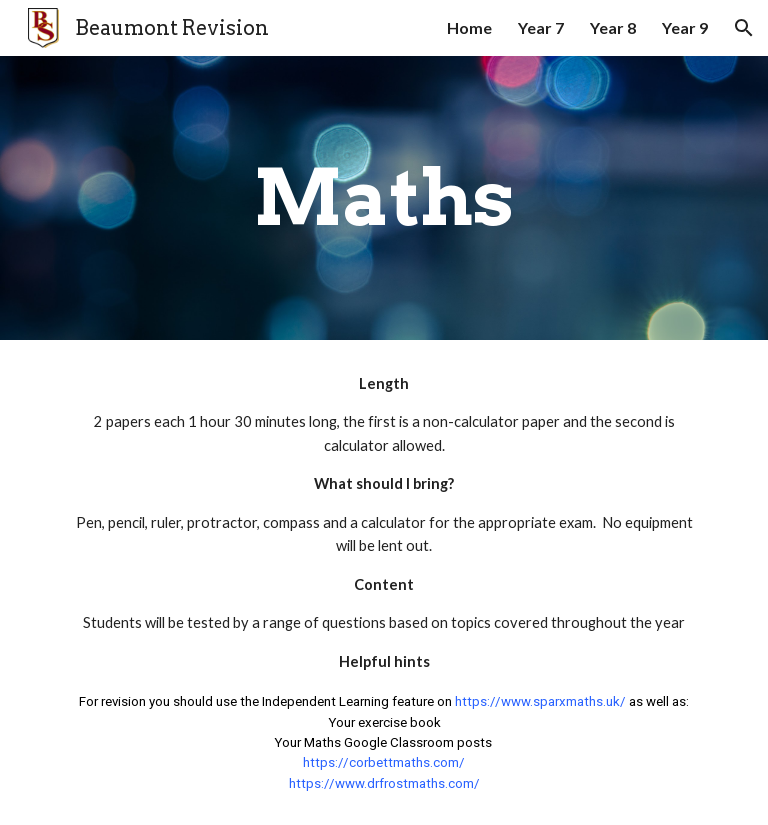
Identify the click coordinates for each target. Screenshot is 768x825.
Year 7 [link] (541, 27)
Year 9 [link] (685, 27)
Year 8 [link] (613, 27)
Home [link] (469, 27)
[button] (744, 28)
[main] (383, 198)
